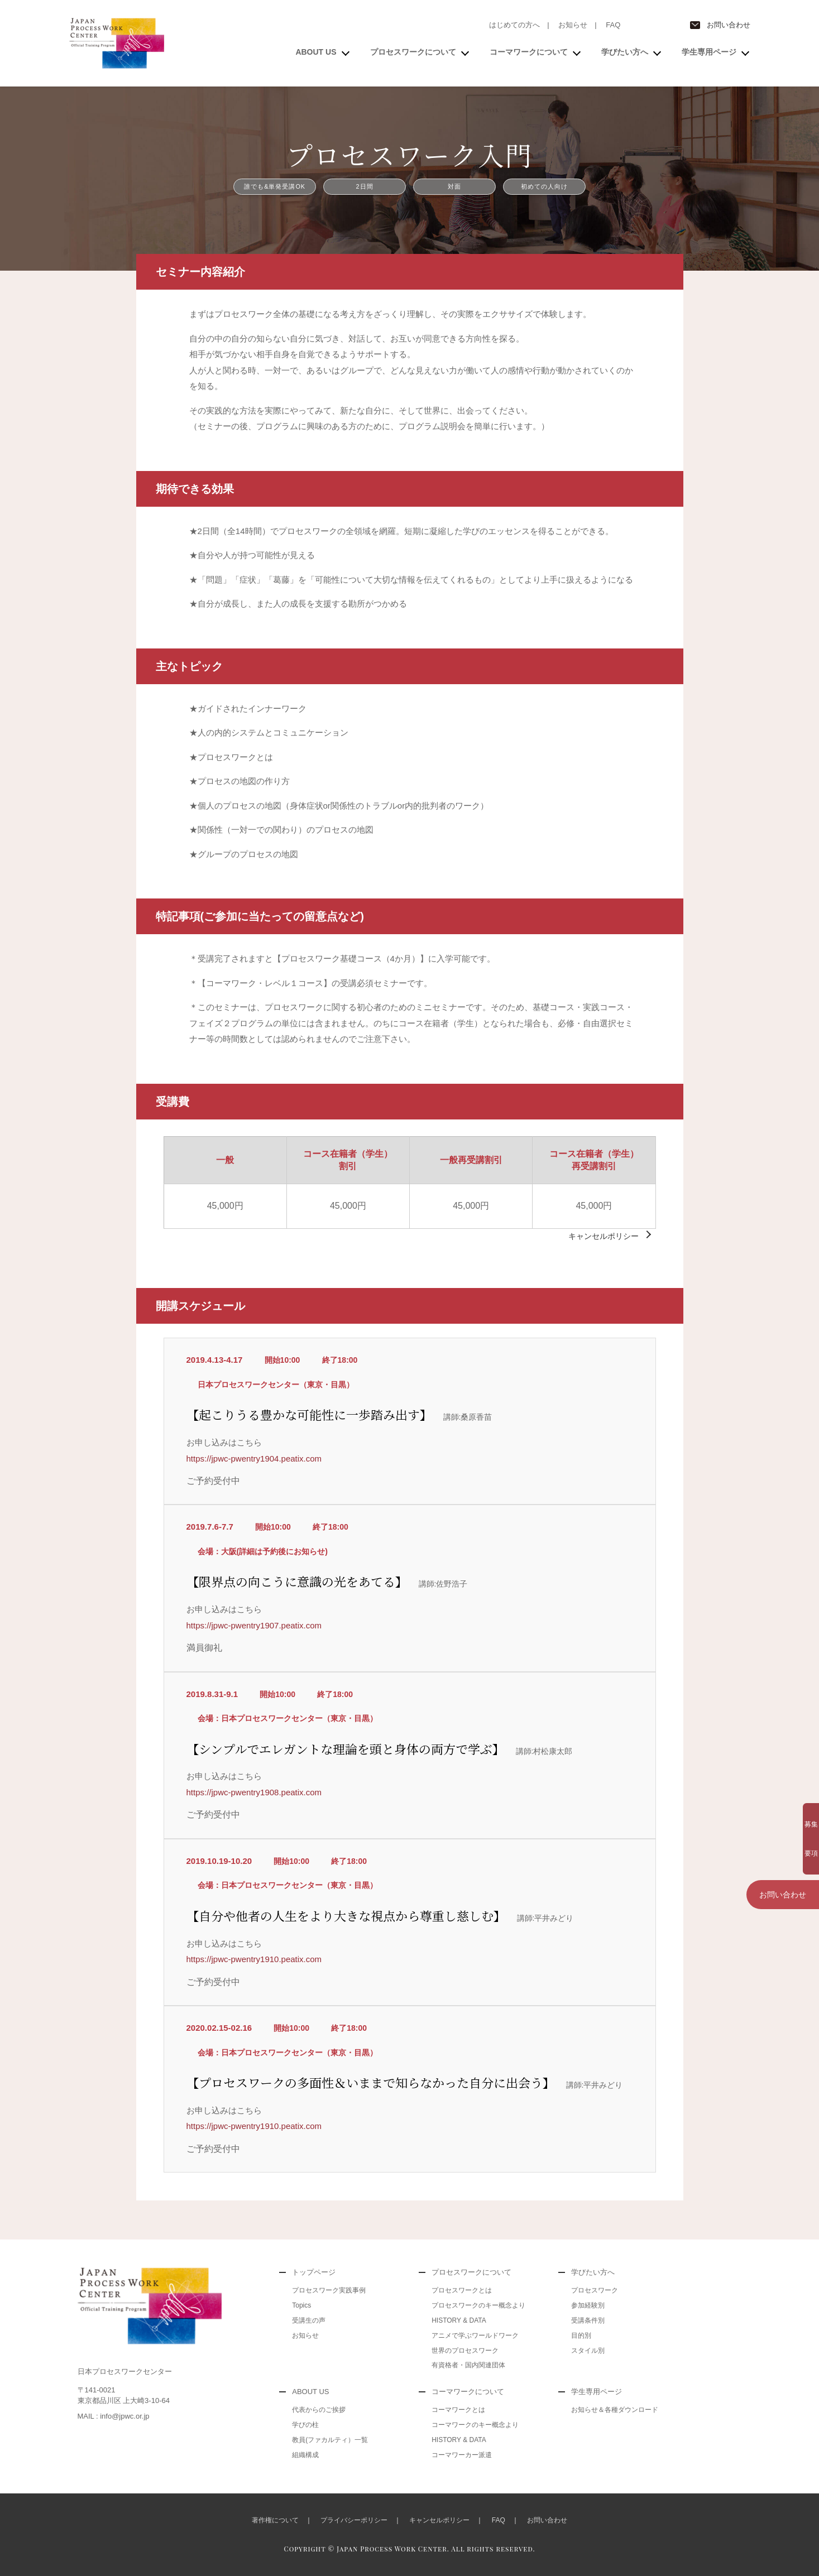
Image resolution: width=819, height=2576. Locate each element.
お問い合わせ (728, 25)
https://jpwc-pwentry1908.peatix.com (254, 1792)
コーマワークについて (529, 51)
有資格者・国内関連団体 (468, 2365)
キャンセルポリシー (603, 1236)
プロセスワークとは (462, 2290)
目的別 (581, 2335)
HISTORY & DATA (459, 2320)
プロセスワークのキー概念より (478, 2305)
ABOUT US (315, 51)
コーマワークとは (458, 2410)
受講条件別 (588, 2320)
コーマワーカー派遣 (462, 2455)
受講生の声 (308, 2320)
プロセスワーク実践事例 (329, 2290)
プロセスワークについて (413, 51)
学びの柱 (305, 2425)
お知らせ (572, 25)
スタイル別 (588, 2350)
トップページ (314, 2272)
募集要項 (782, 1817)
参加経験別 (588, 2305)
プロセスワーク (594, 2290)
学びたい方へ (624, 51)
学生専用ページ (709, 51)
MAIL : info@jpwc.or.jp (114, 2416)
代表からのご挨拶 (319, 2410)
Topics (301, 2305)
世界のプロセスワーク (465, 2350)
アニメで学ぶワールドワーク (475, 2335)
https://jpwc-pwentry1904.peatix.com (254, 1458)
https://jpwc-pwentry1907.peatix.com (254, 1625)
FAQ (613, 25)
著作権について (275, 2520)
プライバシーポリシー (353, 2520)
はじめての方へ (514, 25)
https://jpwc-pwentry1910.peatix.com (254, 1959)
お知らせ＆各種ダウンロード (614, 2410)
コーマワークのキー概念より (475, 2425)
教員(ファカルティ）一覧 (330, 2440)
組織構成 (305, 2455)
